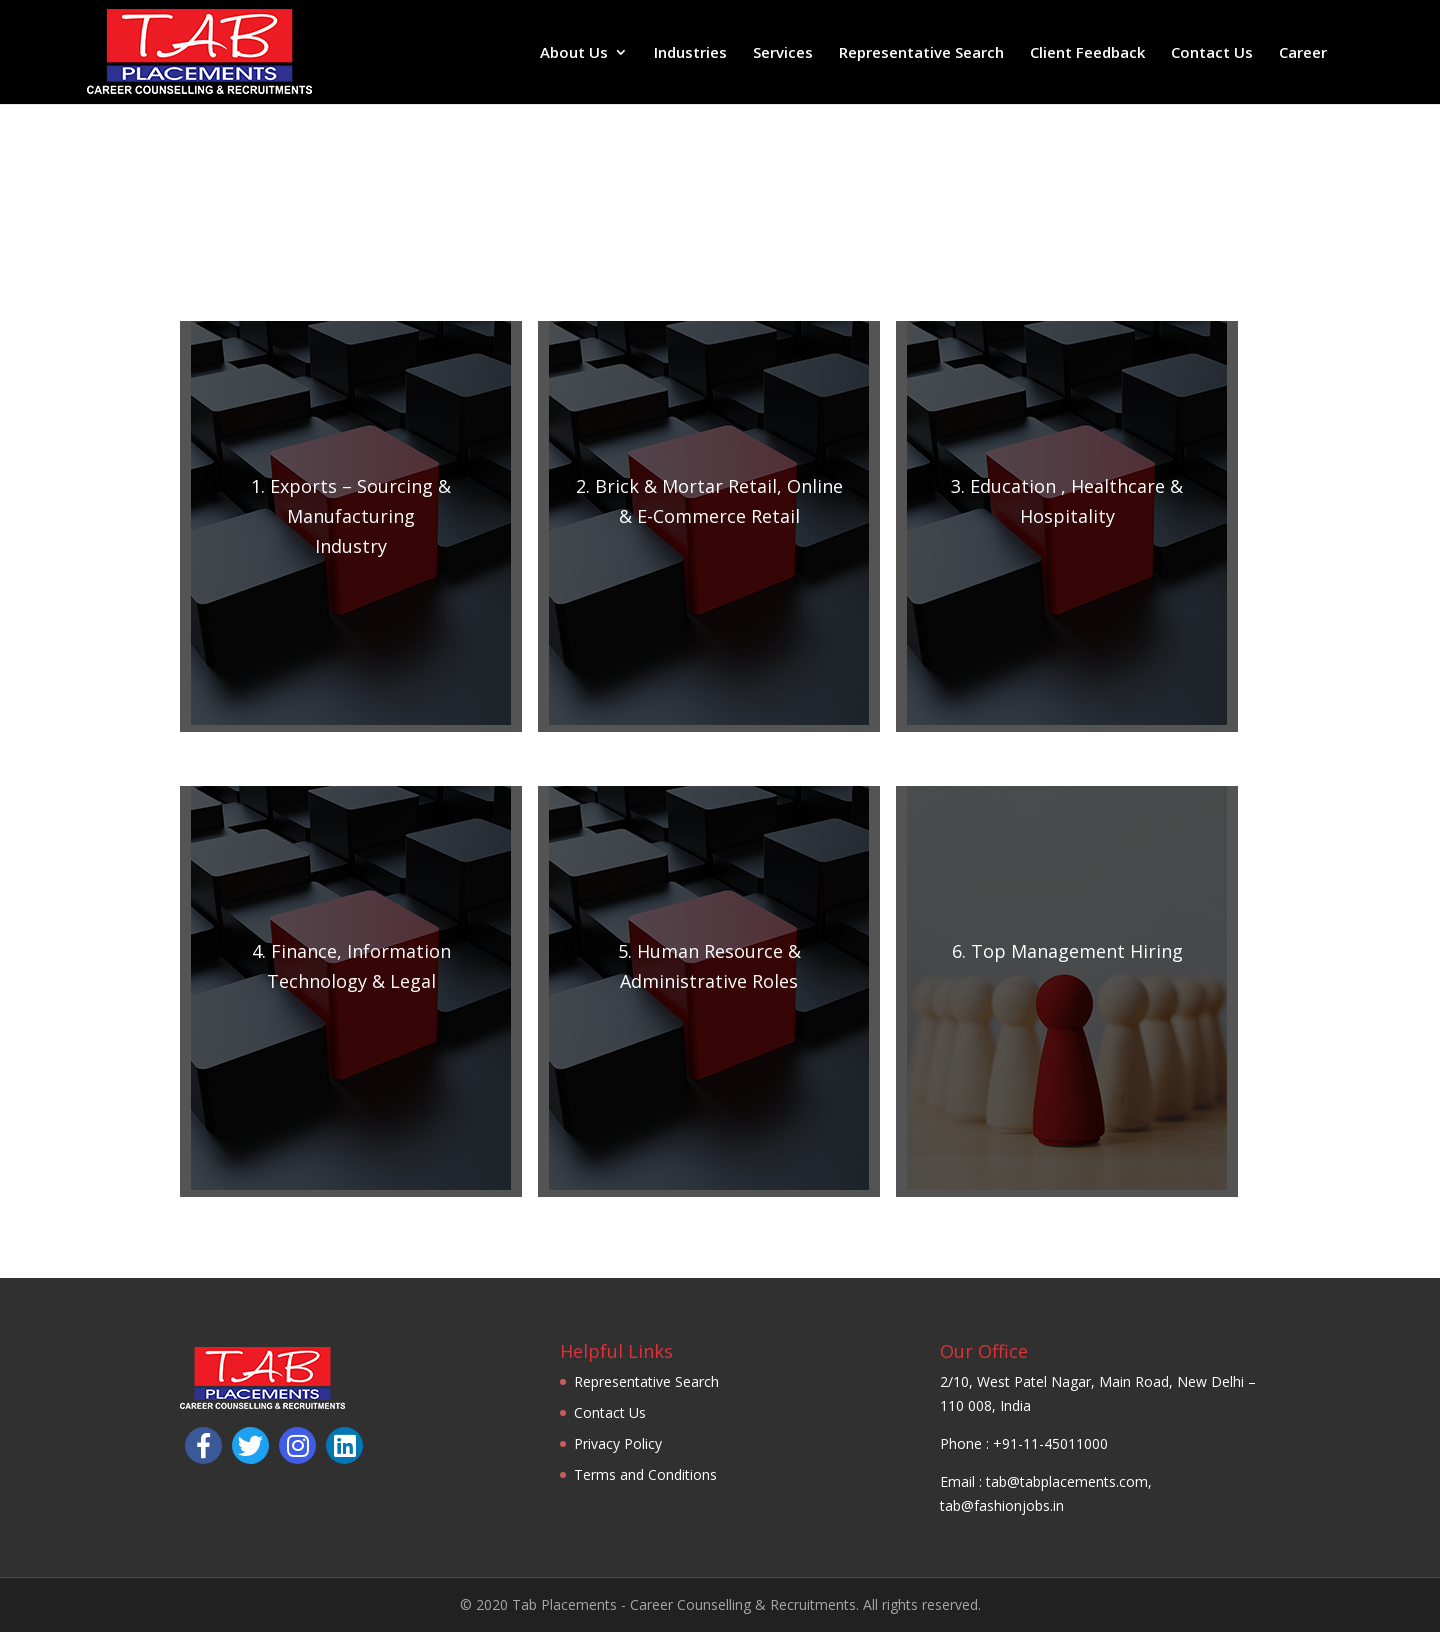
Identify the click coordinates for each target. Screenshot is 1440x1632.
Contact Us (1212, 53)
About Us (574, 53)
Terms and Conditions (645, 1474)
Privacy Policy (618, 1443)
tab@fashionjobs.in (1002, 1505)
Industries (690, 53)
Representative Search (921, 53)
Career (1303, 53)
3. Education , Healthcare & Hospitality (1067, 501)
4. (351, 966)
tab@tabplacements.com (1067, 1481)
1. (351, 516)
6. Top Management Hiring (1067, 951)
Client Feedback (1087, 53)
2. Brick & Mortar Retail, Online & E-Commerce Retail (709, 501)
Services (783, 53)
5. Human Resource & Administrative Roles (709, 966)
